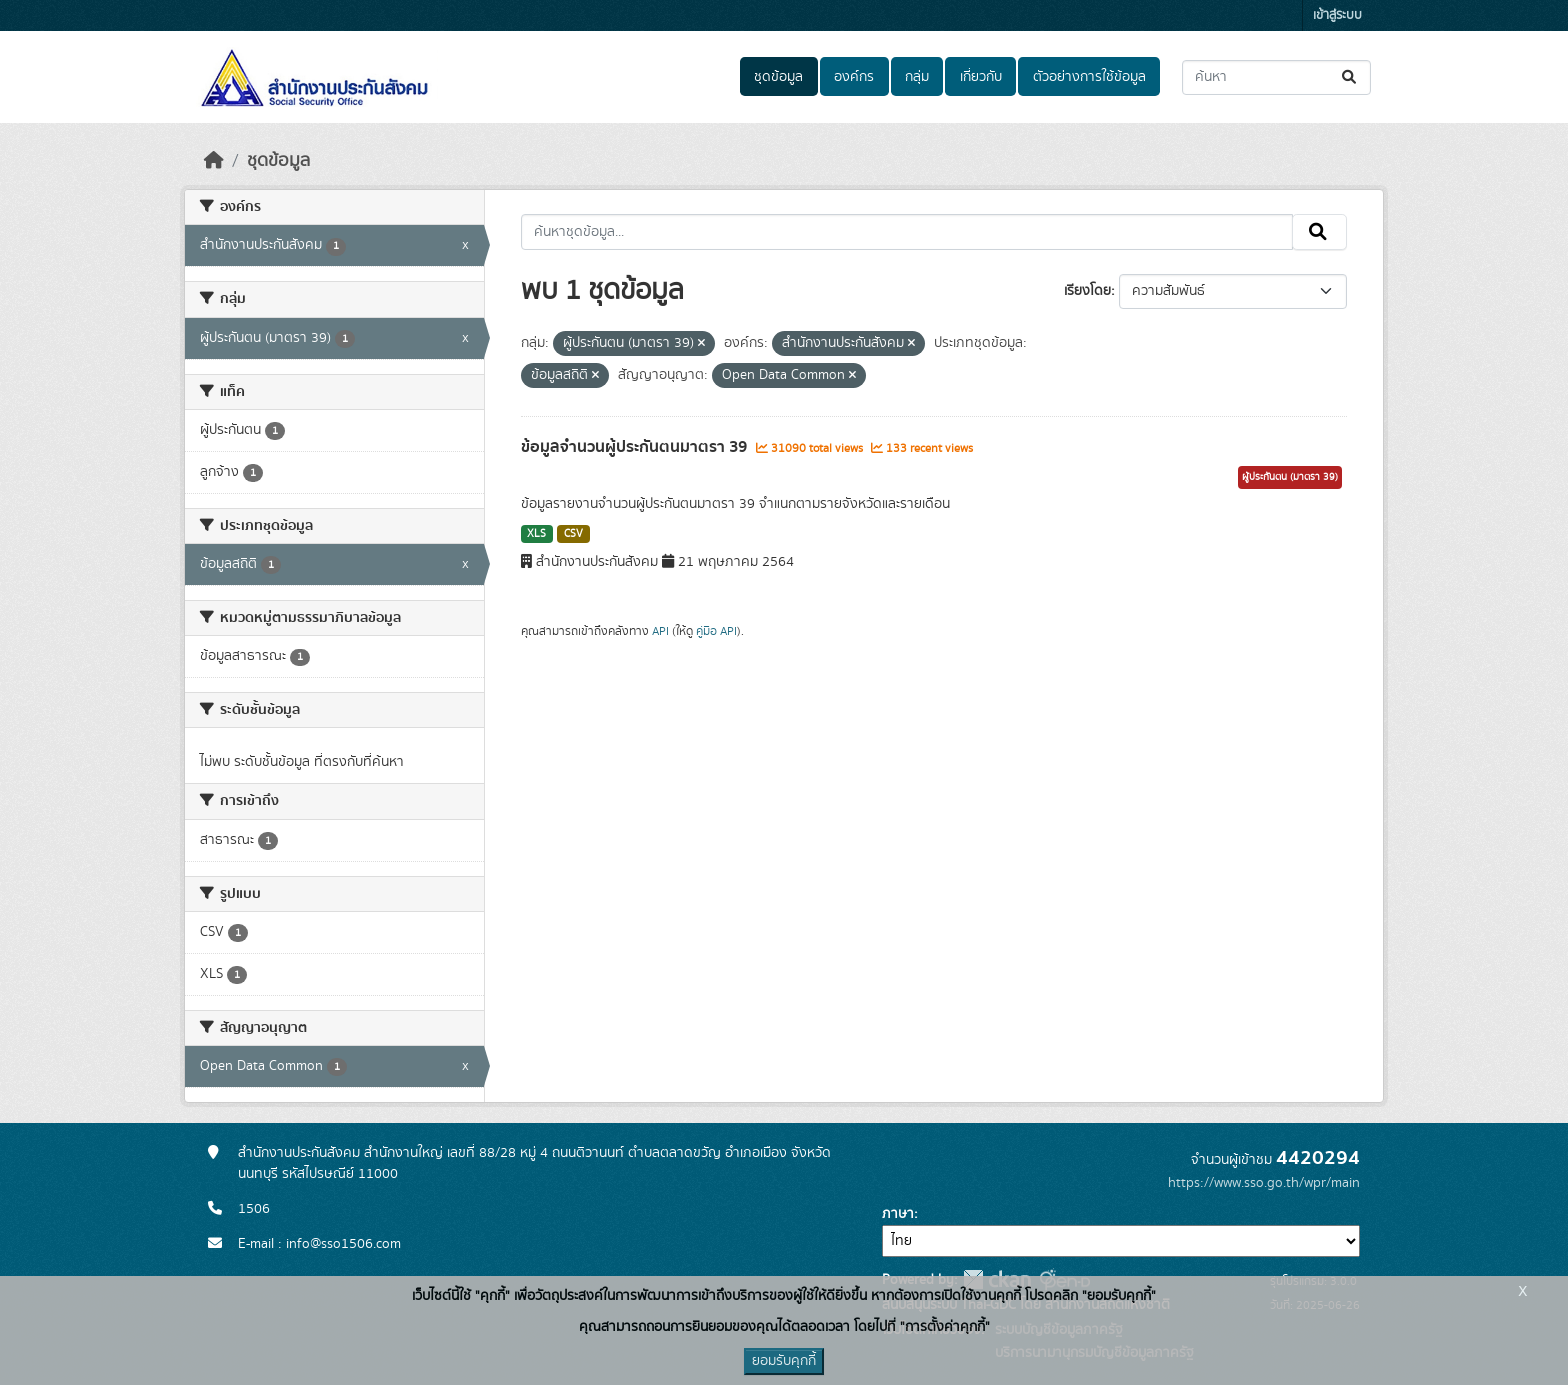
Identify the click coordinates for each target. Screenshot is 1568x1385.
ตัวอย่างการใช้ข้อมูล (1089, 77)
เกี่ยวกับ (981, 77)
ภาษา (898, 1214)
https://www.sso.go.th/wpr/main (1264, 1183)
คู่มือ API (716, 631)
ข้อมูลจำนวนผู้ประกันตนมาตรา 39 (636, 447)
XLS (536, 534)
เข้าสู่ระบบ (1337, 15)
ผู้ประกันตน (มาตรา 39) (1290, 477)
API (660, 631)
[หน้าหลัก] (214, 161)
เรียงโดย (1087, 291)
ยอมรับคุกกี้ (784, 1361)
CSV (573, 534)
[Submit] (1350, 77)
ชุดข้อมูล (778, 77)
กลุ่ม (917, 77)
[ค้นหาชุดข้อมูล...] (1276, 77)
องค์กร (854, 77)
